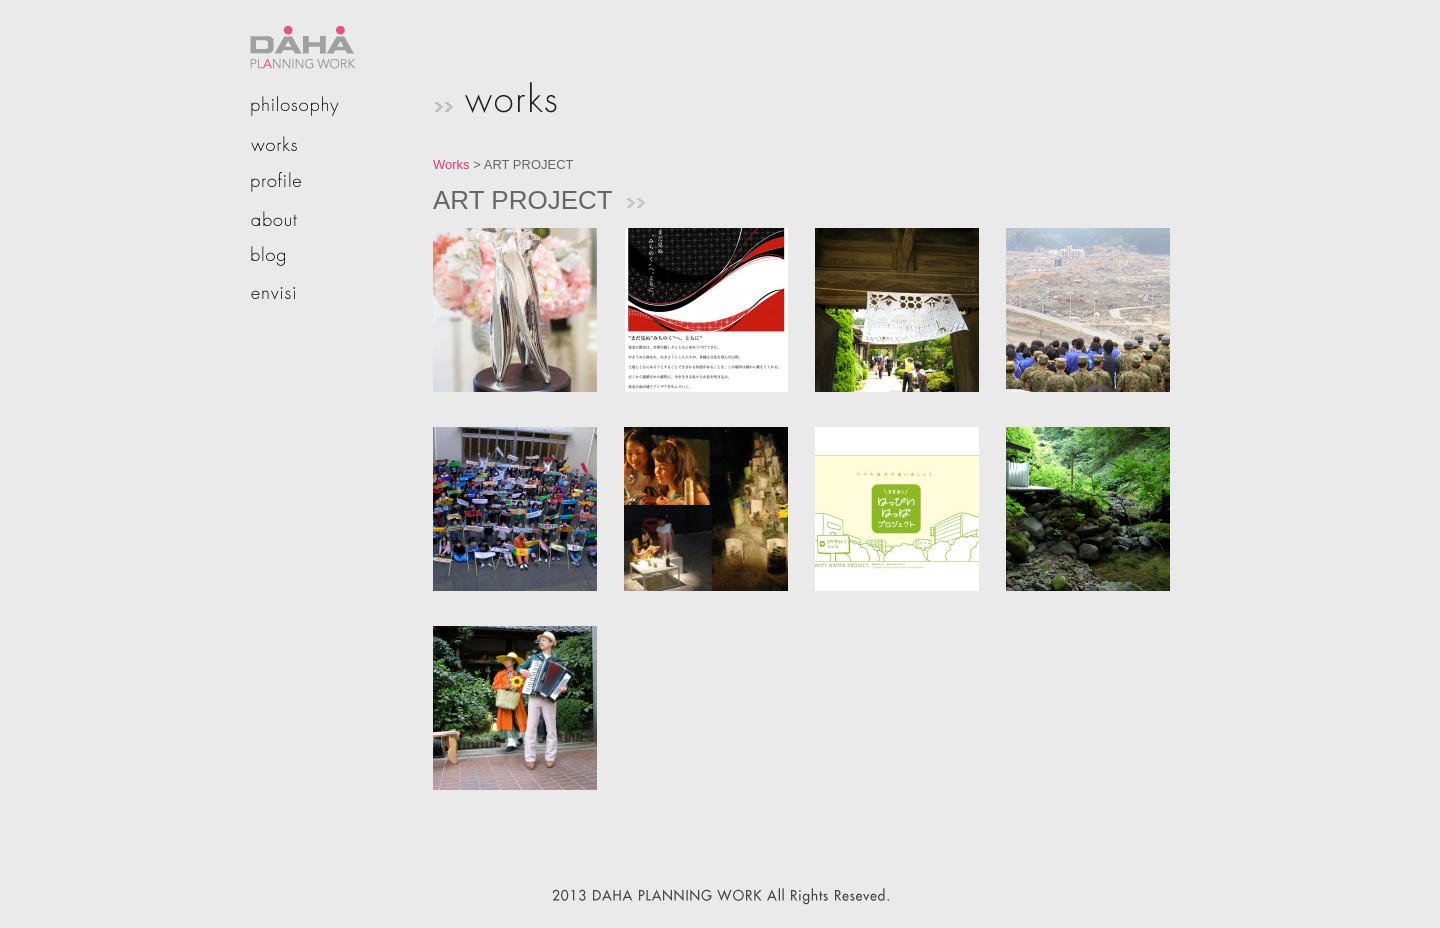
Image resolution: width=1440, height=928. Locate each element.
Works (451, 164)
